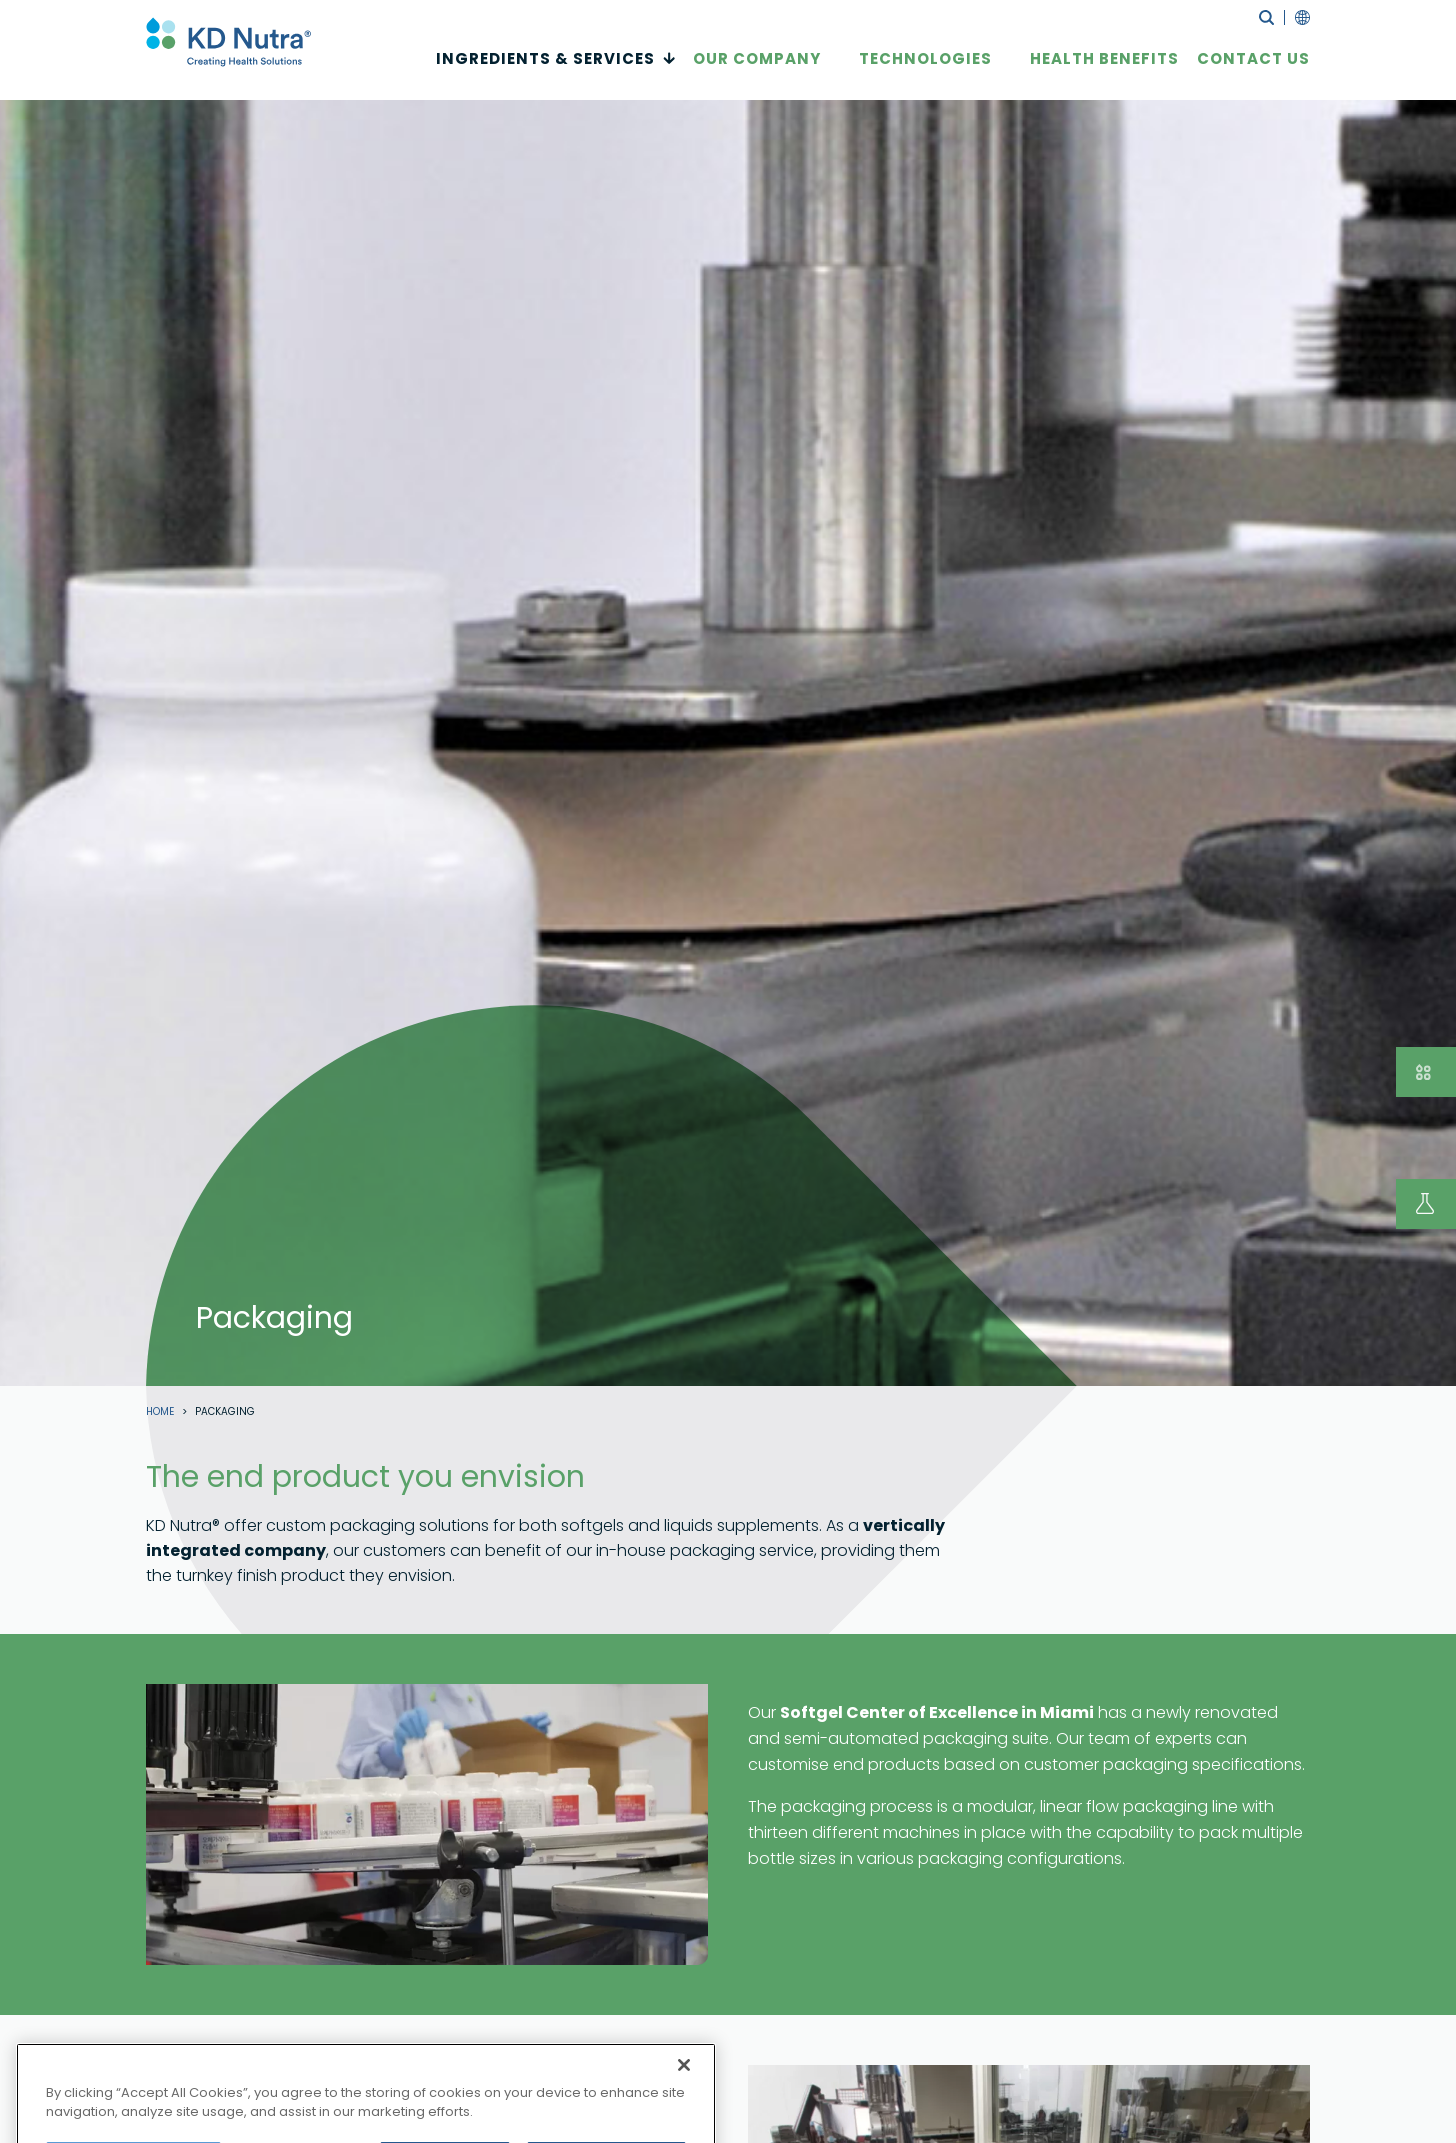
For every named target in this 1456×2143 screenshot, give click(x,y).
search (1266, 17)
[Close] (684, 2103)
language (1297, 17)
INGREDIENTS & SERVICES (545, 71)
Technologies (925, 71)
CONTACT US (1253, 71)
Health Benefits (1104, 71)
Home (160, 1412)
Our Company (757, 71)
